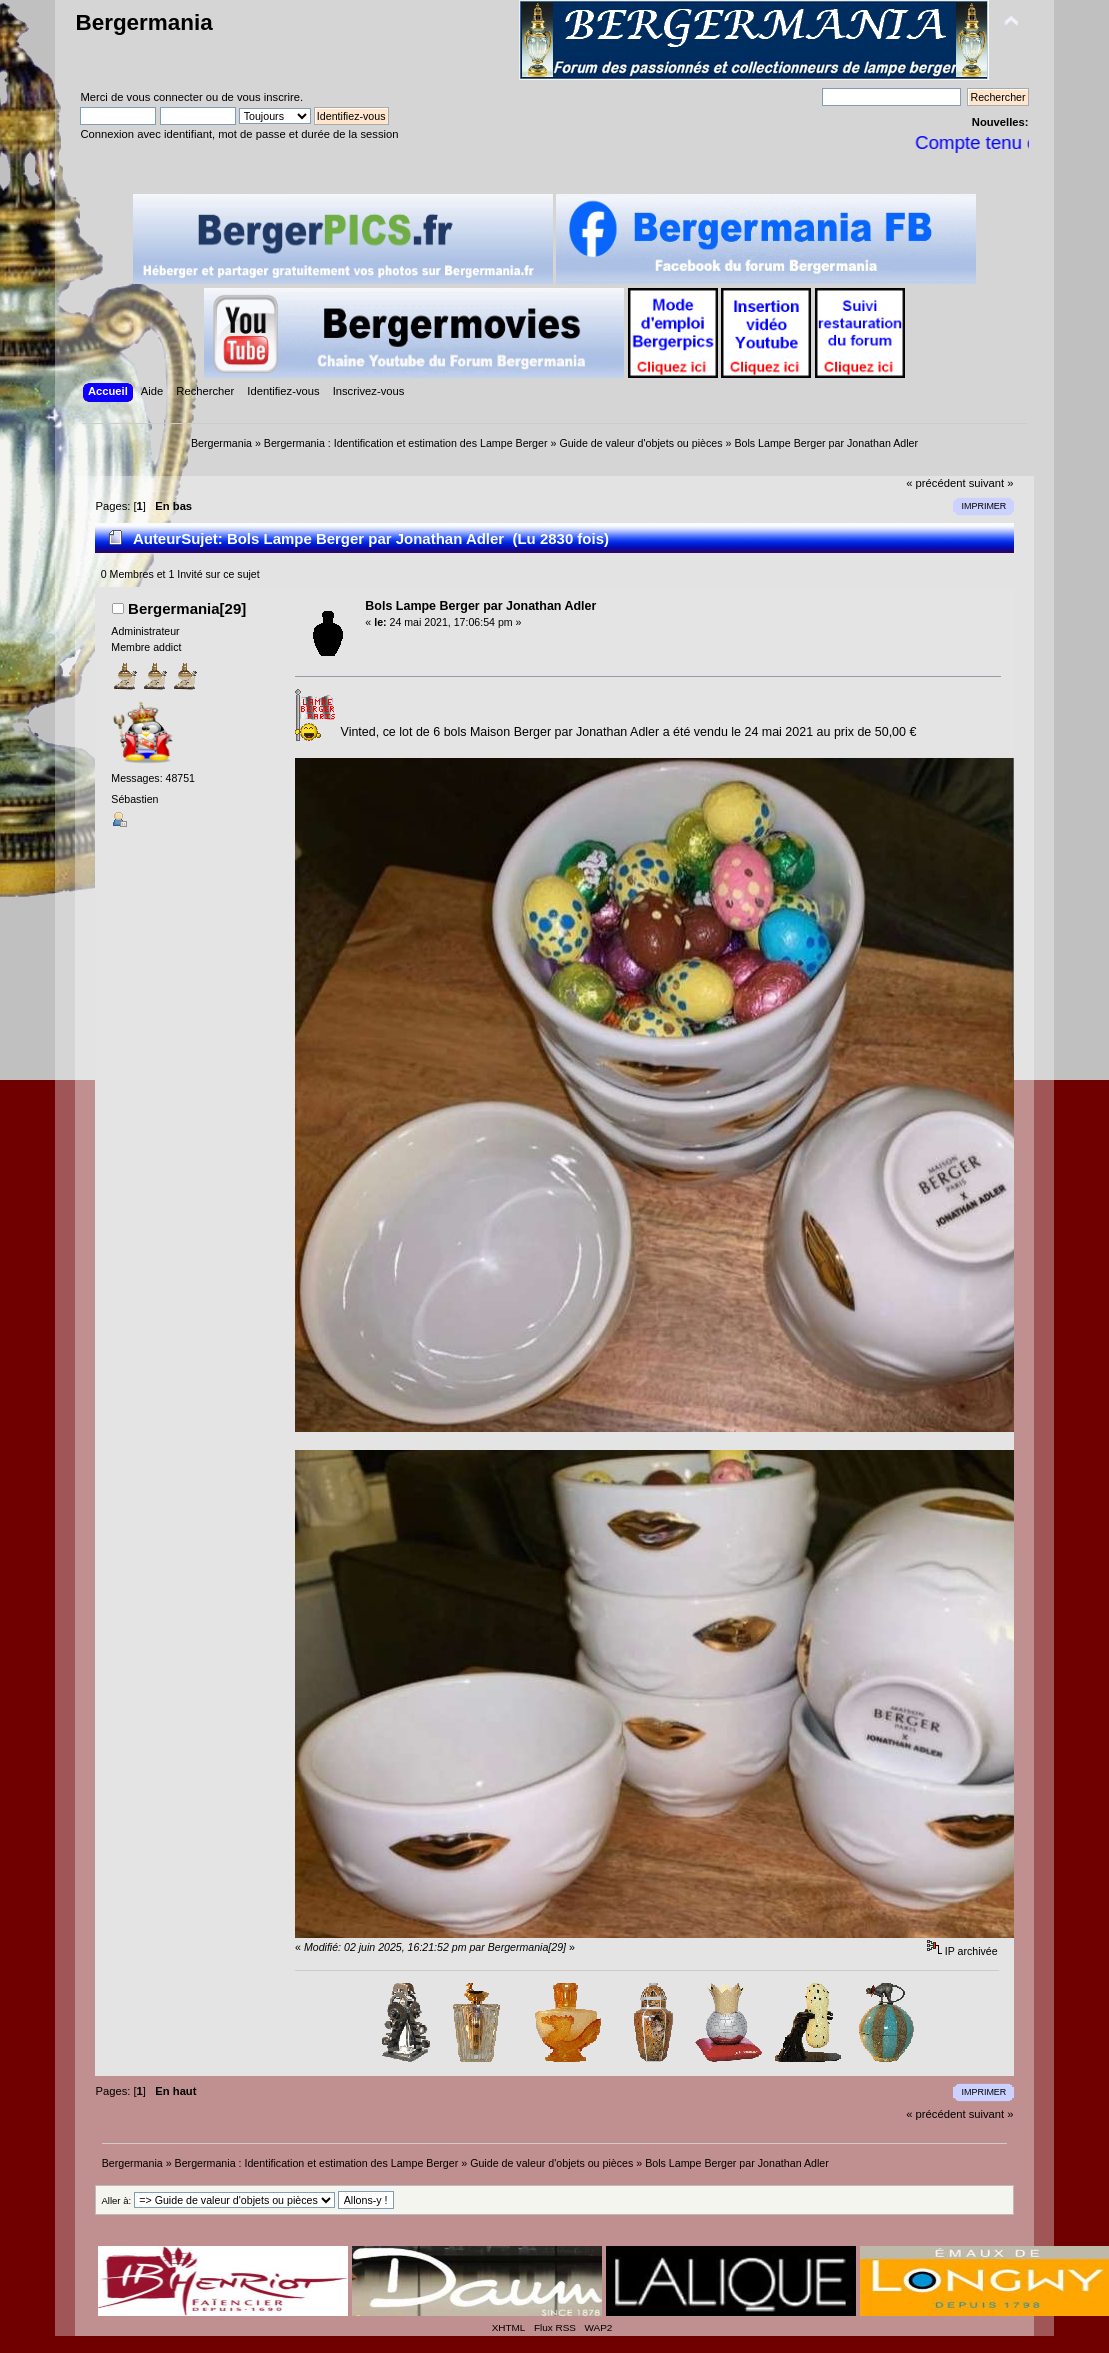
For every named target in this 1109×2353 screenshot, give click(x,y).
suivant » (991, 483)
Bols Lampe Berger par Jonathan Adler (480, 606)
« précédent (935, 483)
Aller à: (116, 2200)
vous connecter (165, 97)
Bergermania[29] (187, 608)
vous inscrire (268, 97)
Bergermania (143, 22)
